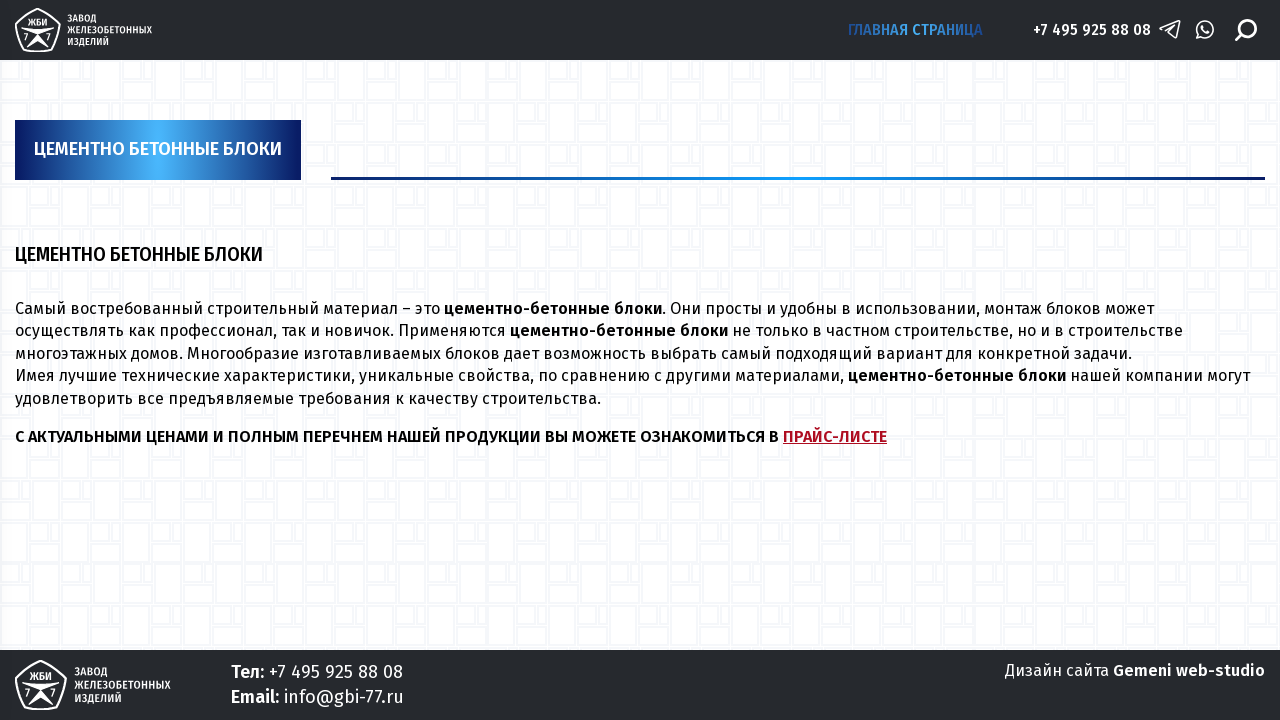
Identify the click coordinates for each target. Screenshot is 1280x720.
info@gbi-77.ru (344, 697)
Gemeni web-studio (1189, 670)
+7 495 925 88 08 (1092, 29)
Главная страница (915, 29)
